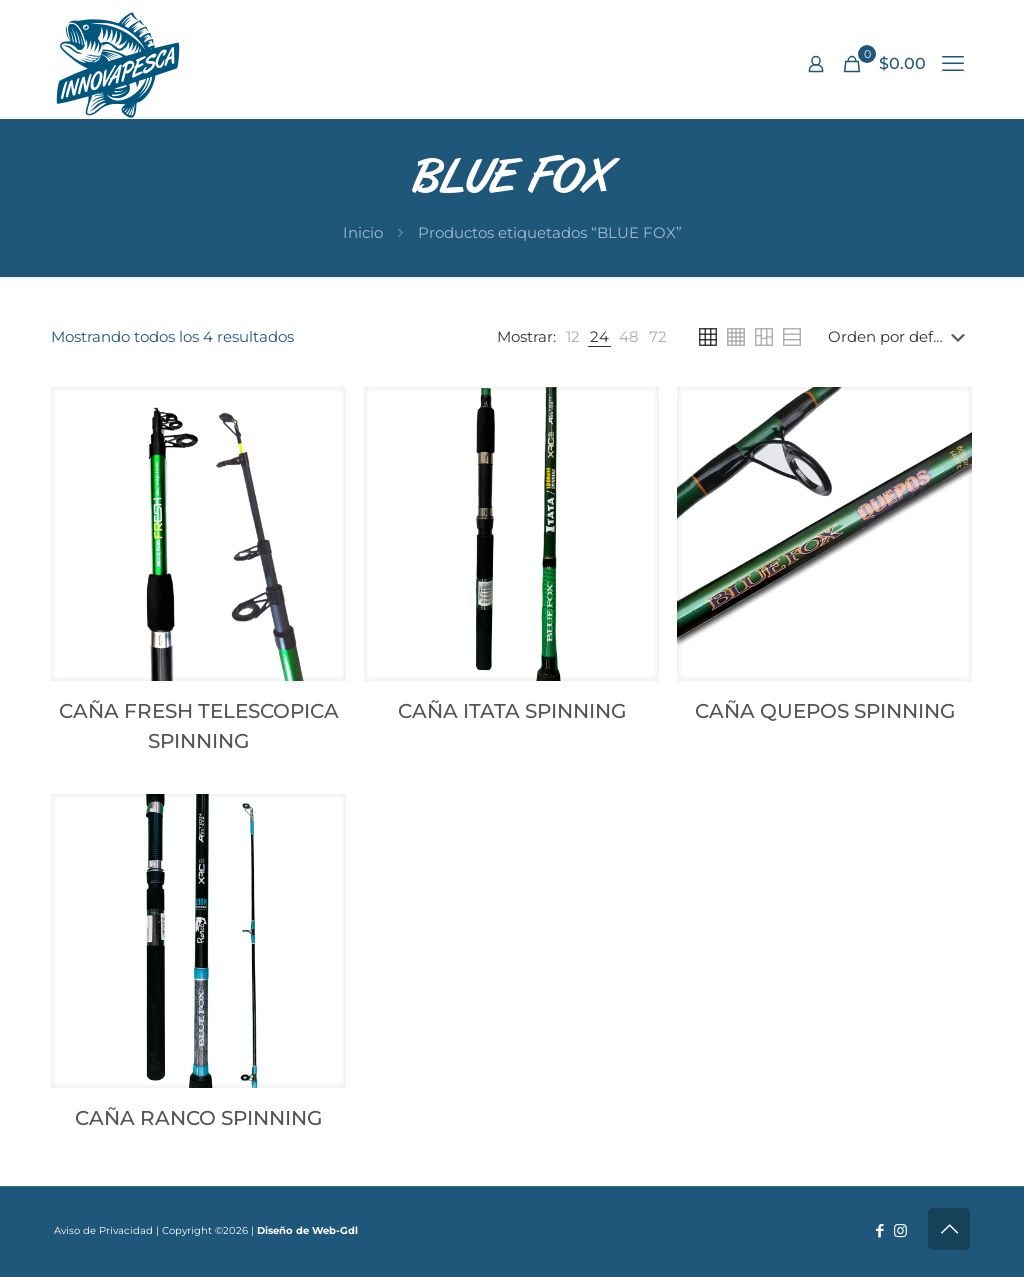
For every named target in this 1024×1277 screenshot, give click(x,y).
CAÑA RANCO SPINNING (198, 1118)
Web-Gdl (335, 1230)
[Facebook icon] (879, 1230)
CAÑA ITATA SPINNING (512, 711)
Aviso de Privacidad (103, 1230)
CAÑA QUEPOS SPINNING (825, 711)
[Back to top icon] (949, 1229)
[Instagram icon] (900, 1230)
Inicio (363, 232)
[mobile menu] (953, 64)
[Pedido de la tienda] (900, 337)
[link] (573, 337)
